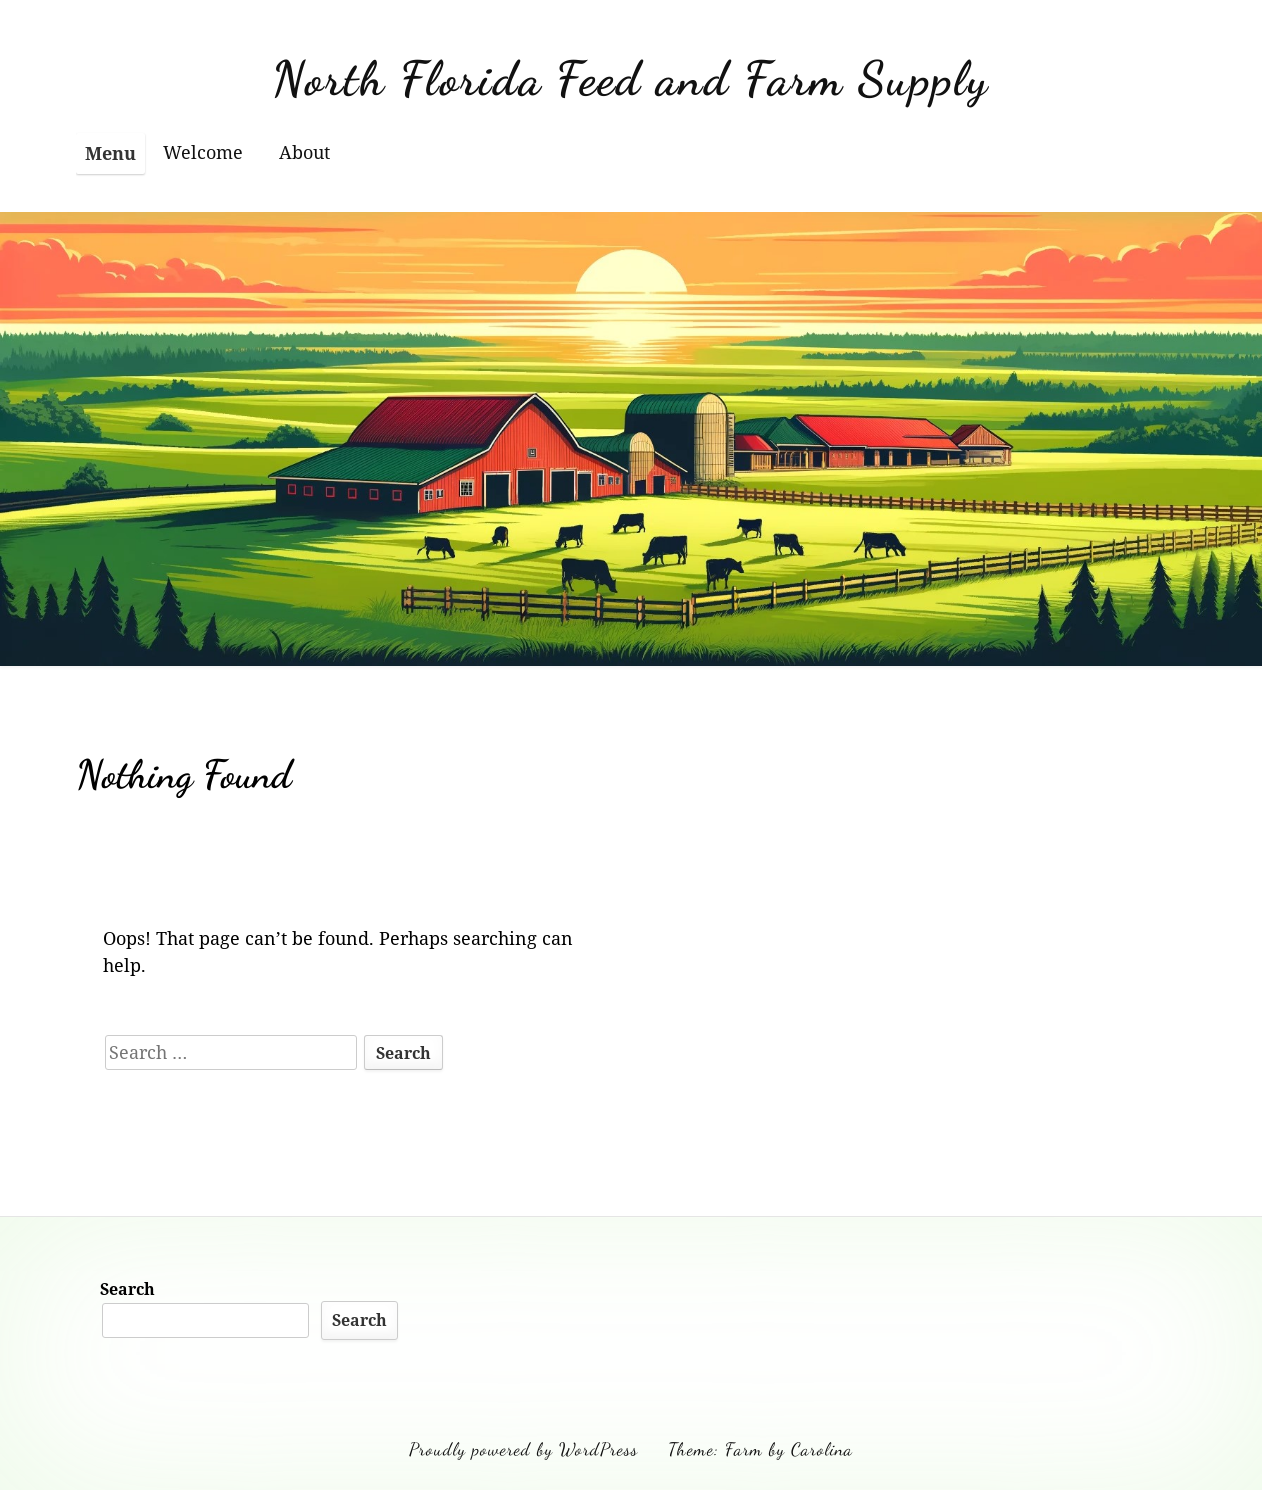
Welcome (203, 152)
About (304, 152)
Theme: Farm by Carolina (760, 1449)
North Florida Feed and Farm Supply (630, 78)
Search (127, 1289)
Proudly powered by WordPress (523, 1449)
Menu (110, 153)
